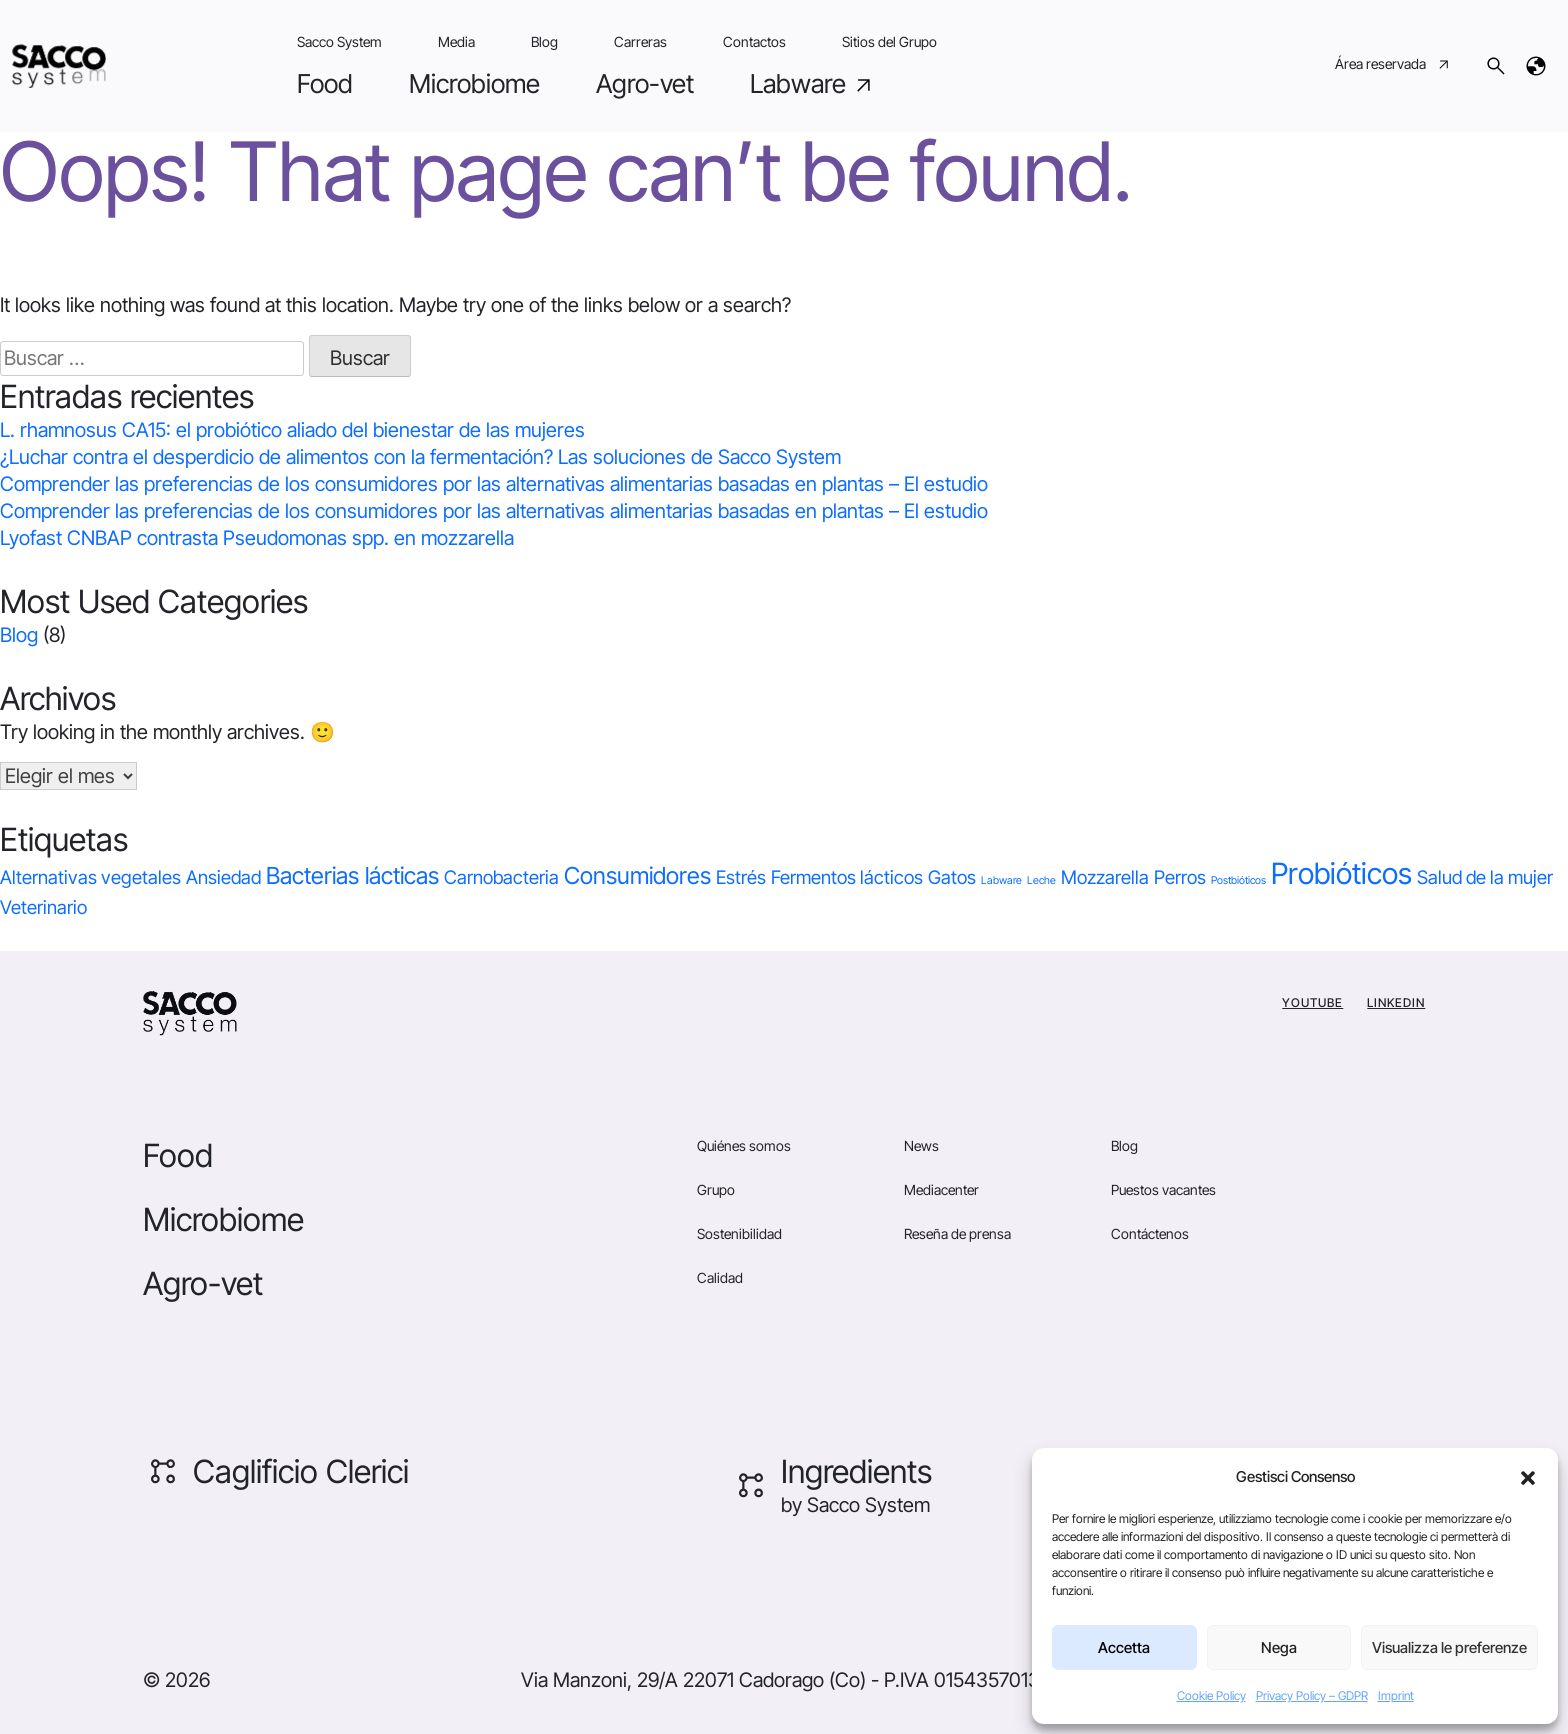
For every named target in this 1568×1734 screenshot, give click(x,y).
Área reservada (1393, 66)
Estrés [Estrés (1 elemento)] (741, 877)
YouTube (1312, 1002)
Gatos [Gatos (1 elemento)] (952, 877)
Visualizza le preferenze (1449, 1647)
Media (456, 41)
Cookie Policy (1211, 1695)
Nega (1279, 1647)
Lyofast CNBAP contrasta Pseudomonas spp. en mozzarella (257, 538)
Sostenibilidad (739, 1233)
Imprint (1396, 1695)
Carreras (640, 41)
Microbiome (474, 83)
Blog (544, 41)
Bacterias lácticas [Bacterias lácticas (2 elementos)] (352, 875)
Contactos (754, 41)
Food (325, 83)
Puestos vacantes (1163, 1189)
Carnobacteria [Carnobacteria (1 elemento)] (501, 877)
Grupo (716, 1189)
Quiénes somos (744, 1145)
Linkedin (1396, 1002)
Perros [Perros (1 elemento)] (1180, 877)
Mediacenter (941, 1189)
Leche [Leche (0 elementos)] (1041, 880)
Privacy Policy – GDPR (1312, 1695)
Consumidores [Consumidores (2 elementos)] (637, 875)
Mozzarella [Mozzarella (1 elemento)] (1105, 877)
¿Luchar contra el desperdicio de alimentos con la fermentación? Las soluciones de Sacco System (420, 457)
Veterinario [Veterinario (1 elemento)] (43, 907)
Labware (813, 84)
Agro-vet (645, 83)
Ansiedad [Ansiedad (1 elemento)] (223, 877)
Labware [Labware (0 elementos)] (1001, 880)
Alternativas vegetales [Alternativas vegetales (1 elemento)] (90, 877)
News (921, 1145)
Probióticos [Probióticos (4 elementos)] (1341, 873)
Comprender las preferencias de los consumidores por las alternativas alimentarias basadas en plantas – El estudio (494, 484)
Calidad (720, 1277)
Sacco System (339, 41)
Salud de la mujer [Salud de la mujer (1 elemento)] (1485, 877)
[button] (1528, 1477)
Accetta (1124, 1647)
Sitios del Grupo (889, 41)
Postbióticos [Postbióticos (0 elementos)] (1238, 880)
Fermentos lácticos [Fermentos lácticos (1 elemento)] (847, 877)
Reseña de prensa (957, 1233)
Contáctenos (1150, 1233)
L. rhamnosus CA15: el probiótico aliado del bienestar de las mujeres (292, 430)
